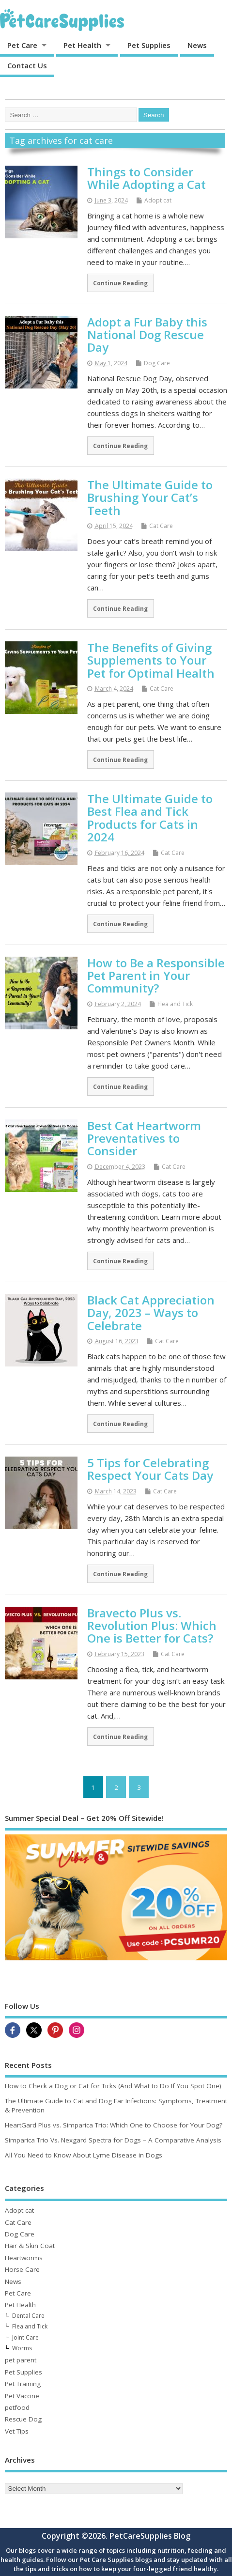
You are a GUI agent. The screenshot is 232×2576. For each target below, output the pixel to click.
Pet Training (23, 2383)
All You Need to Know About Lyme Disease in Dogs (83, 2155)
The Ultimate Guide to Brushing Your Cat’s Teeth (150, 497)
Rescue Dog (23, 2419)
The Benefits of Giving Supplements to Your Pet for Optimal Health (151, 660)
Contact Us (27, 65)
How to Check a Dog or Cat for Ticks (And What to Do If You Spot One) (113, 2085)
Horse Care (22, 2269)
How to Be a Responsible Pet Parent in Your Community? (156, 975)
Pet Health (82, 45)
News (197, 45)
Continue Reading (120, 283)
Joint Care (25, 2337)
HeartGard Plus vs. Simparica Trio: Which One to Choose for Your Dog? (113, 2125)
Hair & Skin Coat (30, 2245)
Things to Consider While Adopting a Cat (146, 178)
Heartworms (24, 2257)
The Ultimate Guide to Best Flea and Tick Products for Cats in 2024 (150, 818)
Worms (22, 2348)
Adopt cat (157, 200)
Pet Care (22, 45)
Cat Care (161, 526)
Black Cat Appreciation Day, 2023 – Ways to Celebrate (151, 1313)
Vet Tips (17, 2431)
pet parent (20, 2360)
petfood (17, 2407)
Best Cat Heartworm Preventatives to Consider (144, 1138)
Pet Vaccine (22, 2395)
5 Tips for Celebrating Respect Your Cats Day (150, 1469)
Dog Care (157, 363)
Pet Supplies (148, 45)
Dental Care (28, 2316)
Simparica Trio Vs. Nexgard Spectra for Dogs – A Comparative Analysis (113, 2140)
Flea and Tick (175, 1004)
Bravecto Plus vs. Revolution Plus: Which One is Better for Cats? (152, 1625)
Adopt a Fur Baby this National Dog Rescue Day (147, 335)
